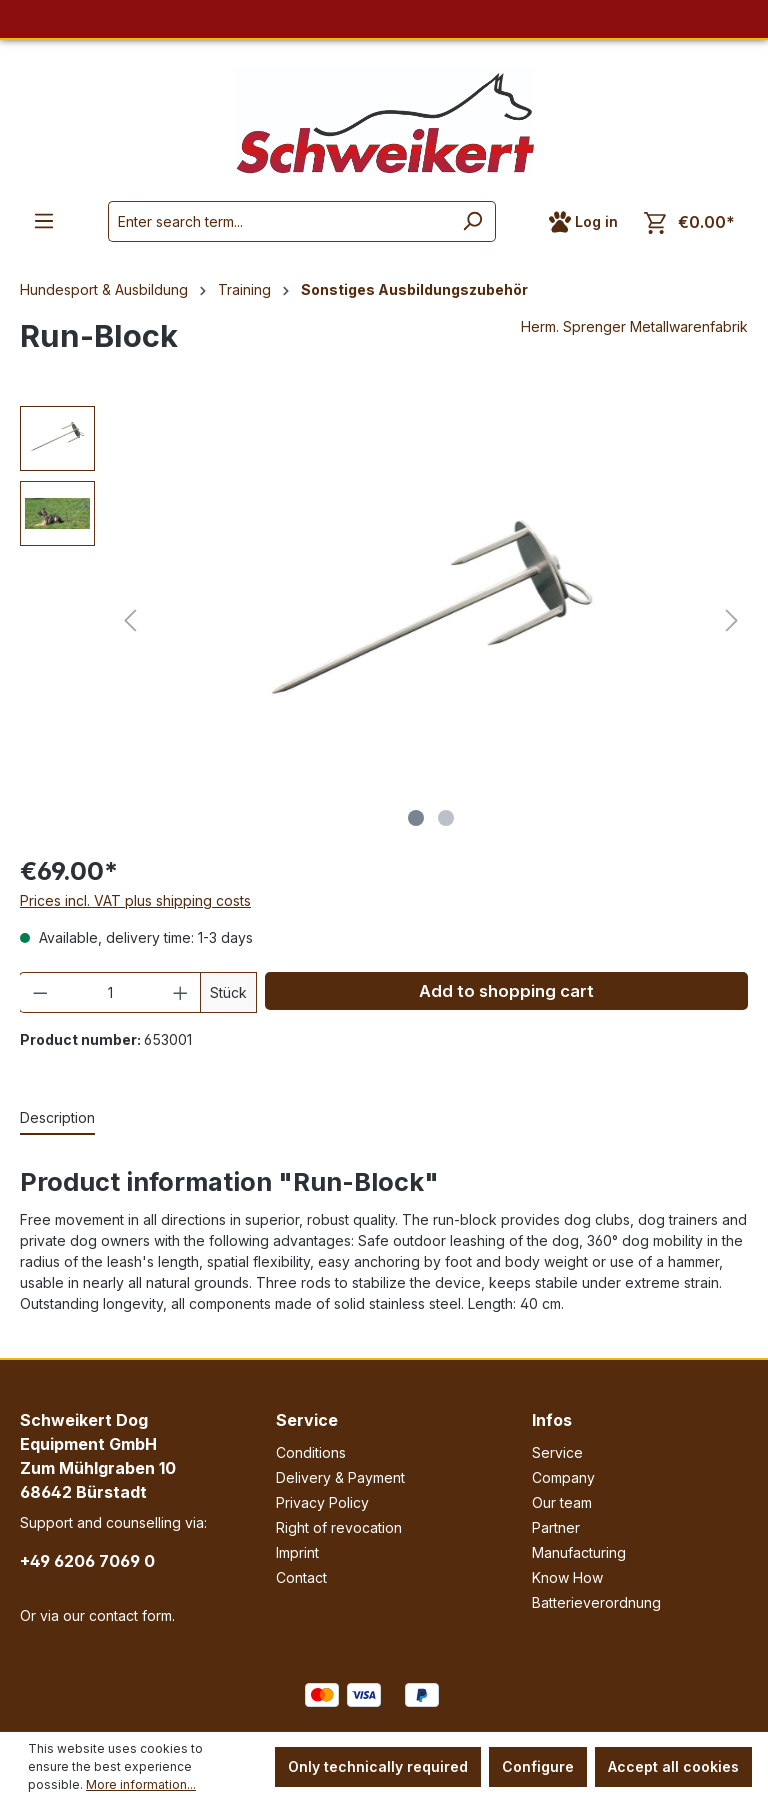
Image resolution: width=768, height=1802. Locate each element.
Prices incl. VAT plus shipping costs (135, 900)
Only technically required (378, 1766)
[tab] (57, 1118)
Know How (567, 1577)
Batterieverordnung (596, 1602)
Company (563, 1477)
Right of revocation (339, 1527)
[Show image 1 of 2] (416, 818)
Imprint (297, 1552)
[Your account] (583, 222)
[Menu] (44, 221)
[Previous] (130, 620)
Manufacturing (579, 1552)
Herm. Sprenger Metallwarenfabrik (634, 326)
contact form (130, 1615)
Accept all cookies (673, 1766)
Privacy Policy (322, 1502)
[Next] (732, 620)
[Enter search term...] (279, 221)
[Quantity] (110, 992)
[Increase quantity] (181, 992)
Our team (562, 1502)
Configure (538, 1766)
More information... (141, 1784)
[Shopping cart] (689, 222)
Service (307, 1420)
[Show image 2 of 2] (446, 818)
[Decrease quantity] (40, 992)
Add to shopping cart (506, 991)
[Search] (472, 221)
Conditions (311, 1452)
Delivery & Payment (340, 1477)
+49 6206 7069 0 (87, 1561)
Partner (556, 1527)
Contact (301, 1577)
